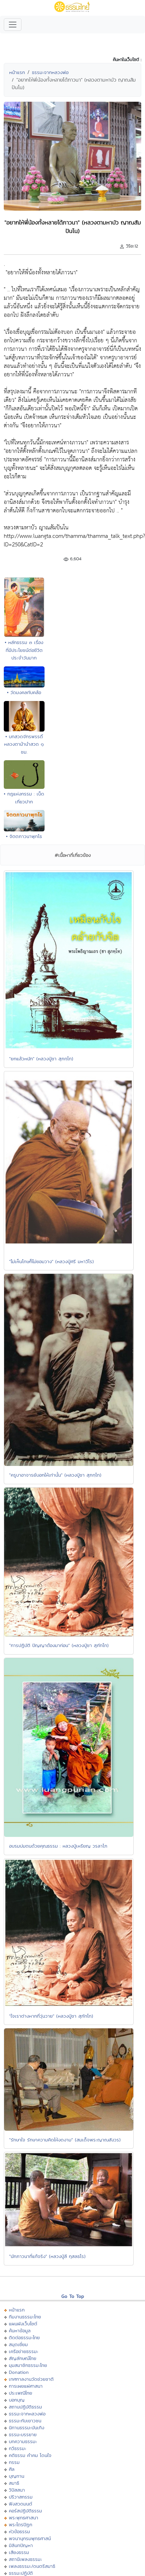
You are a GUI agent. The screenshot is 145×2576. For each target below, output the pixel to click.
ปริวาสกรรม (21, 2496)
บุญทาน (16, 2476)
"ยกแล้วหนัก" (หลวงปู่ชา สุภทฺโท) (41, 1058)
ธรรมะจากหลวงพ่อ (50, 72)
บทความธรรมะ (23, 2441)
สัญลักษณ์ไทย (22, 2358)
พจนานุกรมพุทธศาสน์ (30, 2538)
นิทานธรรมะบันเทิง (26, 2427)
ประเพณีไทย (20, 2393)
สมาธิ (14, 2483)
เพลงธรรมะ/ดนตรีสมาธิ (32, 2566)
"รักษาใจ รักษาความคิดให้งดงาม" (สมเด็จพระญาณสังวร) (65, 2139)
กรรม (14, 2462)
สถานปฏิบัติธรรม (25, 2406)
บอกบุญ (17, 2399)
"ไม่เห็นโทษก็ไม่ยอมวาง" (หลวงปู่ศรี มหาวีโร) (51, 1261)
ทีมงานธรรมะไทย (25, 2316)
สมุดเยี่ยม (18, 2344)
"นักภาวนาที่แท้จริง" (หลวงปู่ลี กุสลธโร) (47, 2256)
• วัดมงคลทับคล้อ (24, 692)
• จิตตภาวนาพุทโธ (24, 836)
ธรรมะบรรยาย (23, 2434)
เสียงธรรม (19, 2552)
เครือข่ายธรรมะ (23, 2351)
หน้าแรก (17, 72)
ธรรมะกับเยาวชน (25, 2420)
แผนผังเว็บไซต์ (23, 2323)
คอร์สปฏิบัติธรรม (25, 2510)
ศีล (12, 2469)
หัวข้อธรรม (19, 2531)
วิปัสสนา (17, 2490)
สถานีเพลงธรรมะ (25, 2559)
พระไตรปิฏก (20, 2524)
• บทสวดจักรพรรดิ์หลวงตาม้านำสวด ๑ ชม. (24, 744)
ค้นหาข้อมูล (20, 2330)
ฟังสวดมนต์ (20, 2503)
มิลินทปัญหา (21, 2545)
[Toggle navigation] (12, 24)
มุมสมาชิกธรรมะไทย (28, 2365)
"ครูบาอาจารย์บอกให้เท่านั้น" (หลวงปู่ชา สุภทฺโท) (55, 1475)
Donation (19, 2372)
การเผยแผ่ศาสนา (26, 2386)
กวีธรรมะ (17, 2448)
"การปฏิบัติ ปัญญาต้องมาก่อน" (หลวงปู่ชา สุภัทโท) (59, 1645)
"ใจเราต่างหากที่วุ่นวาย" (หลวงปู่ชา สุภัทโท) (51, 2016)
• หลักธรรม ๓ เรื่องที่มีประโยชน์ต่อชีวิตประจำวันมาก (24, 650)
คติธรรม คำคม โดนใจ (30, 2455)
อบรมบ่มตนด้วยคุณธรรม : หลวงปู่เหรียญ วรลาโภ (58, 1846)
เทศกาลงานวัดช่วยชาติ (31, 2379)
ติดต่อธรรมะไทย (24, 2337)
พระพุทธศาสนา (23, 2517)
